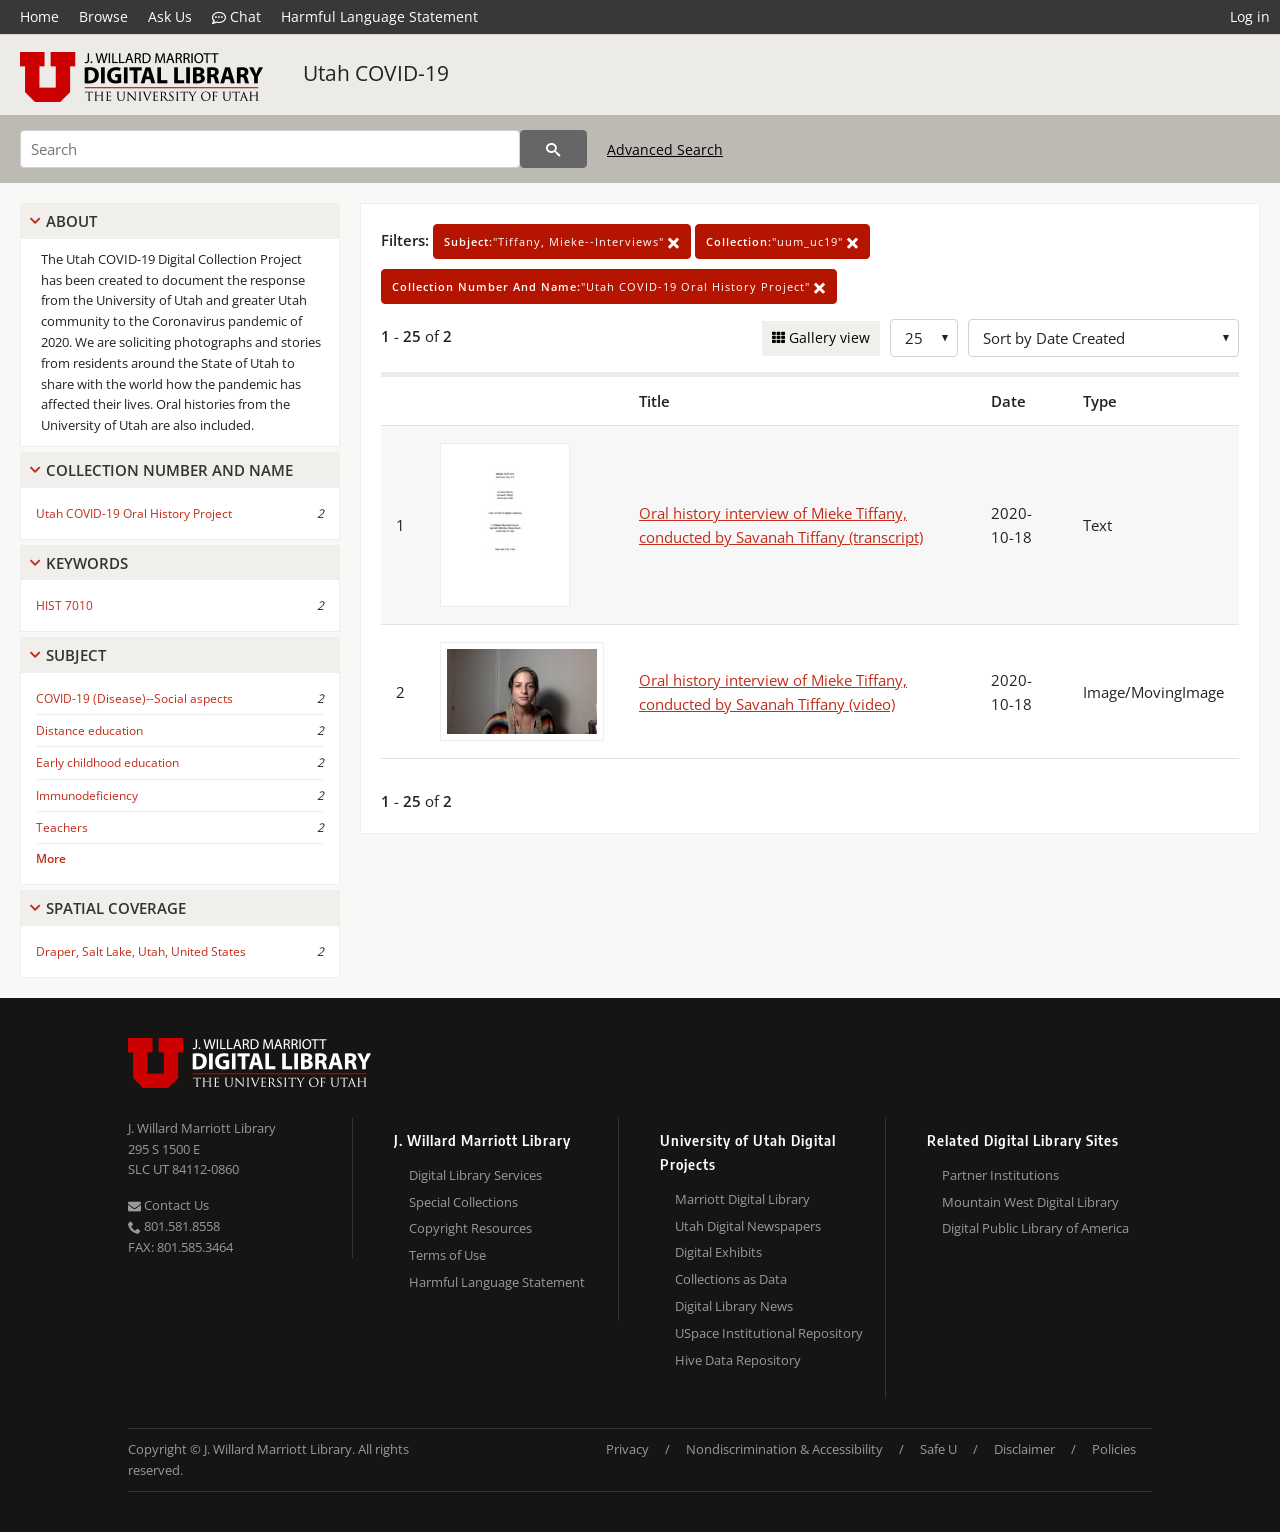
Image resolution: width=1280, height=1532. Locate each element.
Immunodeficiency (87, 795)
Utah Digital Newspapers (748, 1226)
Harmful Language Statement (379, 16)
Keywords (87, 563)
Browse (103, 16)
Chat (236, 17)
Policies (1114, 1449)
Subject (76, 655)
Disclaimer (1024, 1449)
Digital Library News (734, 1306)
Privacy (627, 1449)
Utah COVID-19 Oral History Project (134, 513)
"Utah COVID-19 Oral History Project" (609, 286)
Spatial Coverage (116, 908)
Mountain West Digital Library (1030, 1202)
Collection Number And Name (169, 470)
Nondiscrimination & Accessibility (784, 1449)
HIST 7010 (64, 605)
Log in (1250, 16)
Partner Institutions (1000, 1175)
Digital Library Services (475, 1175)
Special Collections (463, 1202)
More (51, 858)
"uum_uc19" (782, 241)
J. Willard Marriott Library (202, 1128)
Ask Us (170, 16)
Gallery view (827, 337)
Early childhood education (107, 762)
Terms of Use (447, 1255)
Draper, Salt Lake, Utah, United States (141, 951)
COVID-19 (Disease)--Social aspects (134, 698)
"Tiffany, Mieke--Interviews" (562, 241)
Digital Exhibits (718, 1252)
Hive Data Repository (738, 1360)
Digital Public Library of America (1035, 1228)
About (71, 221)
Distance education (89, 730)
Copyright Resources (470, 1228)
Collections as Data (731, 1279)
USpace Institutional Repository (769, 1333)
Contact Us (168, 1205)
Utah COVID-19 (376, 73)
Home (39, 16)
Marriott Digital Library (742, 1199)
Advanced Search (665, 149)
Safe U (938, 1449)
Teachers (62, 827)
